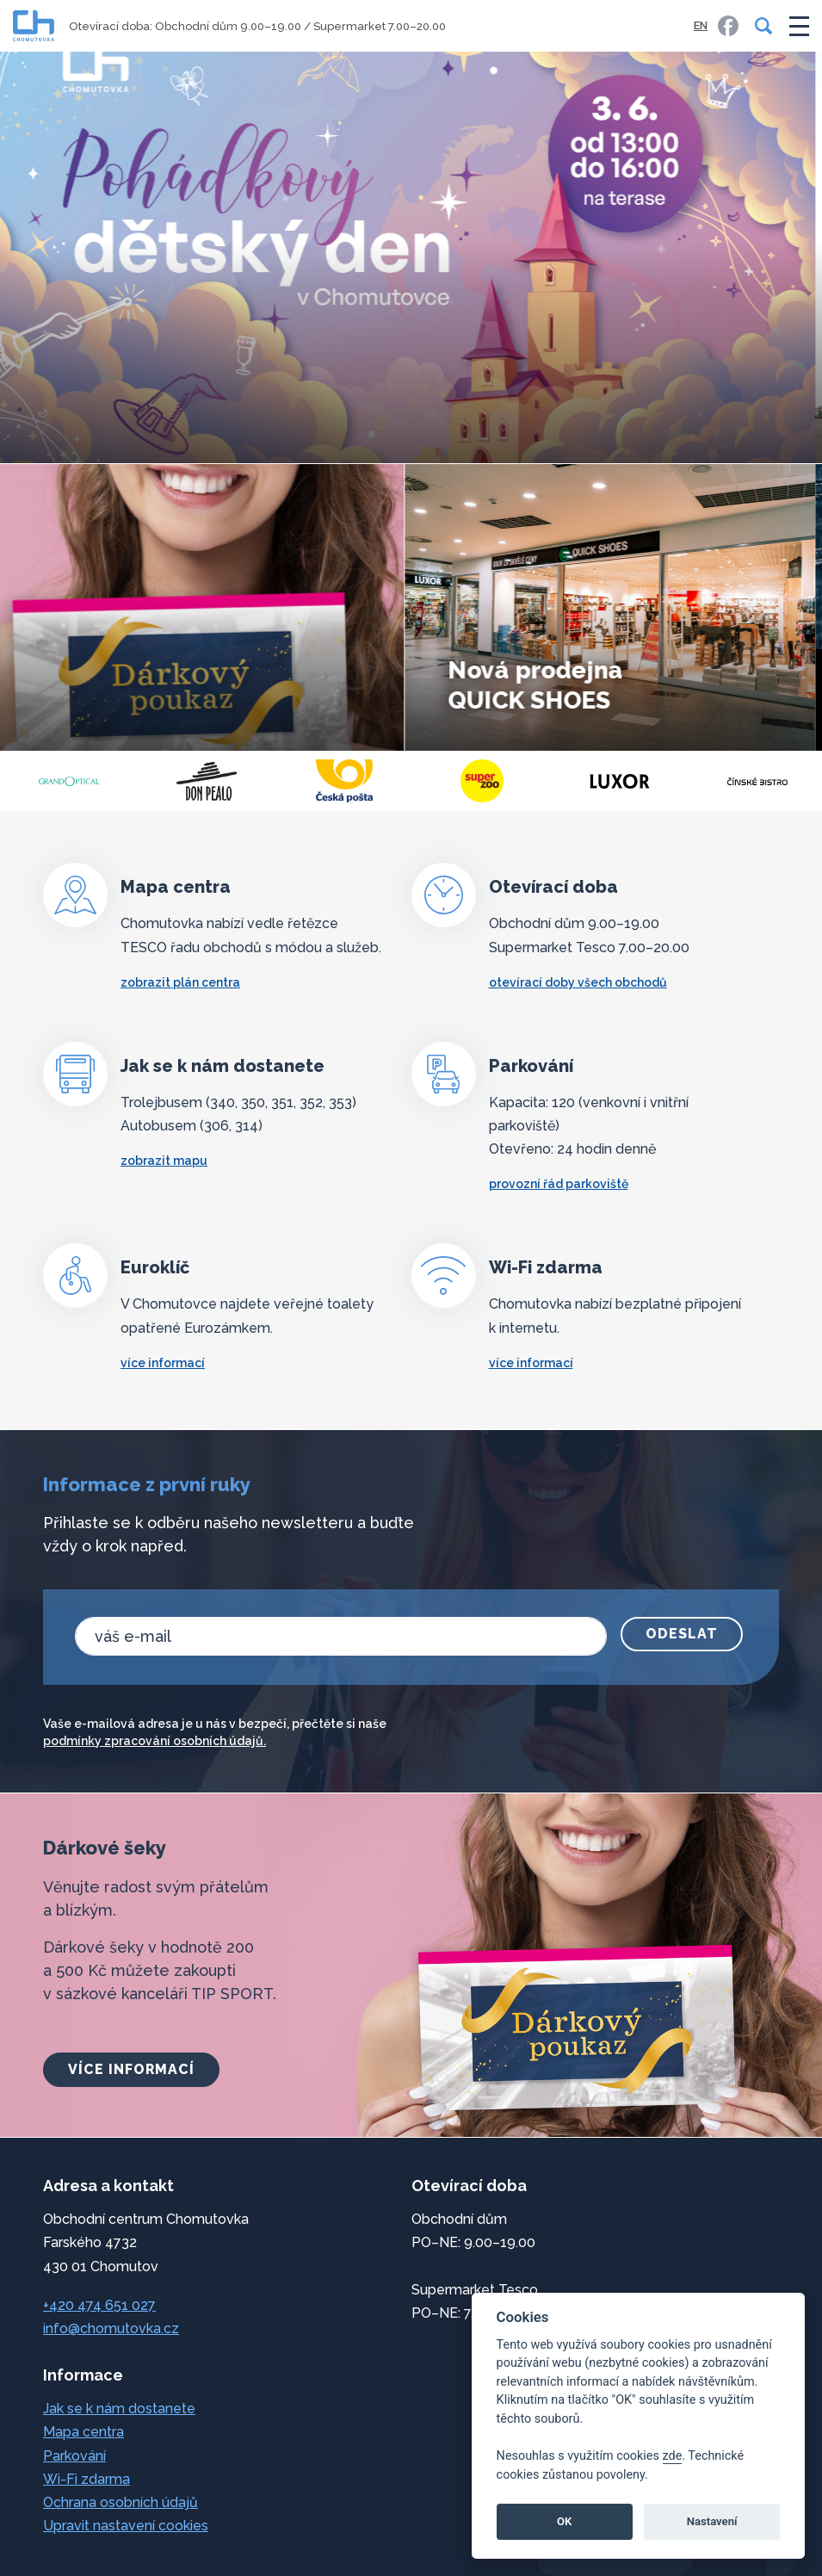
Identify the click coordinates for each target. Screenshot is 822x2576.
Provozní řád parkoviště (558, 1184)
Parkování (74, 2456)
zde (673, 2456)
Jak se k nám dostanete (119, 2408)
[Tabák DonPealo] (344, 781)
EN (701, 25)
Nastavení (712, 2521)
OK (564, 2521)
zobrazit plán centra (180, 982)
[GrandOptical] (206, 781)
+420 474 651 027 (99, 2305)
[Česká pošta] (482, 781)
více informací (163, 1363)
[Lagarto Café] (69, 781)
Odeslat (682, 1633)
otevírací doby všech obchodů (578, 982)
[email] (341, 1636)
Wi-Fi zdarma (86, 2479)
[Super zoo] (620, 781)
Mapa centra (83, 2432)
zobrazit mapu (164, 1160)
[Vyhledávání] (760, 26)
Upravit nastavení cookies (125, 2525)
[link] (728, 25)
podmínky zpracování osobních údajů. (154, 1741)
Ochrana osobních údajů (120, 2502)
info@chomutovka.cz (111, 2328)
